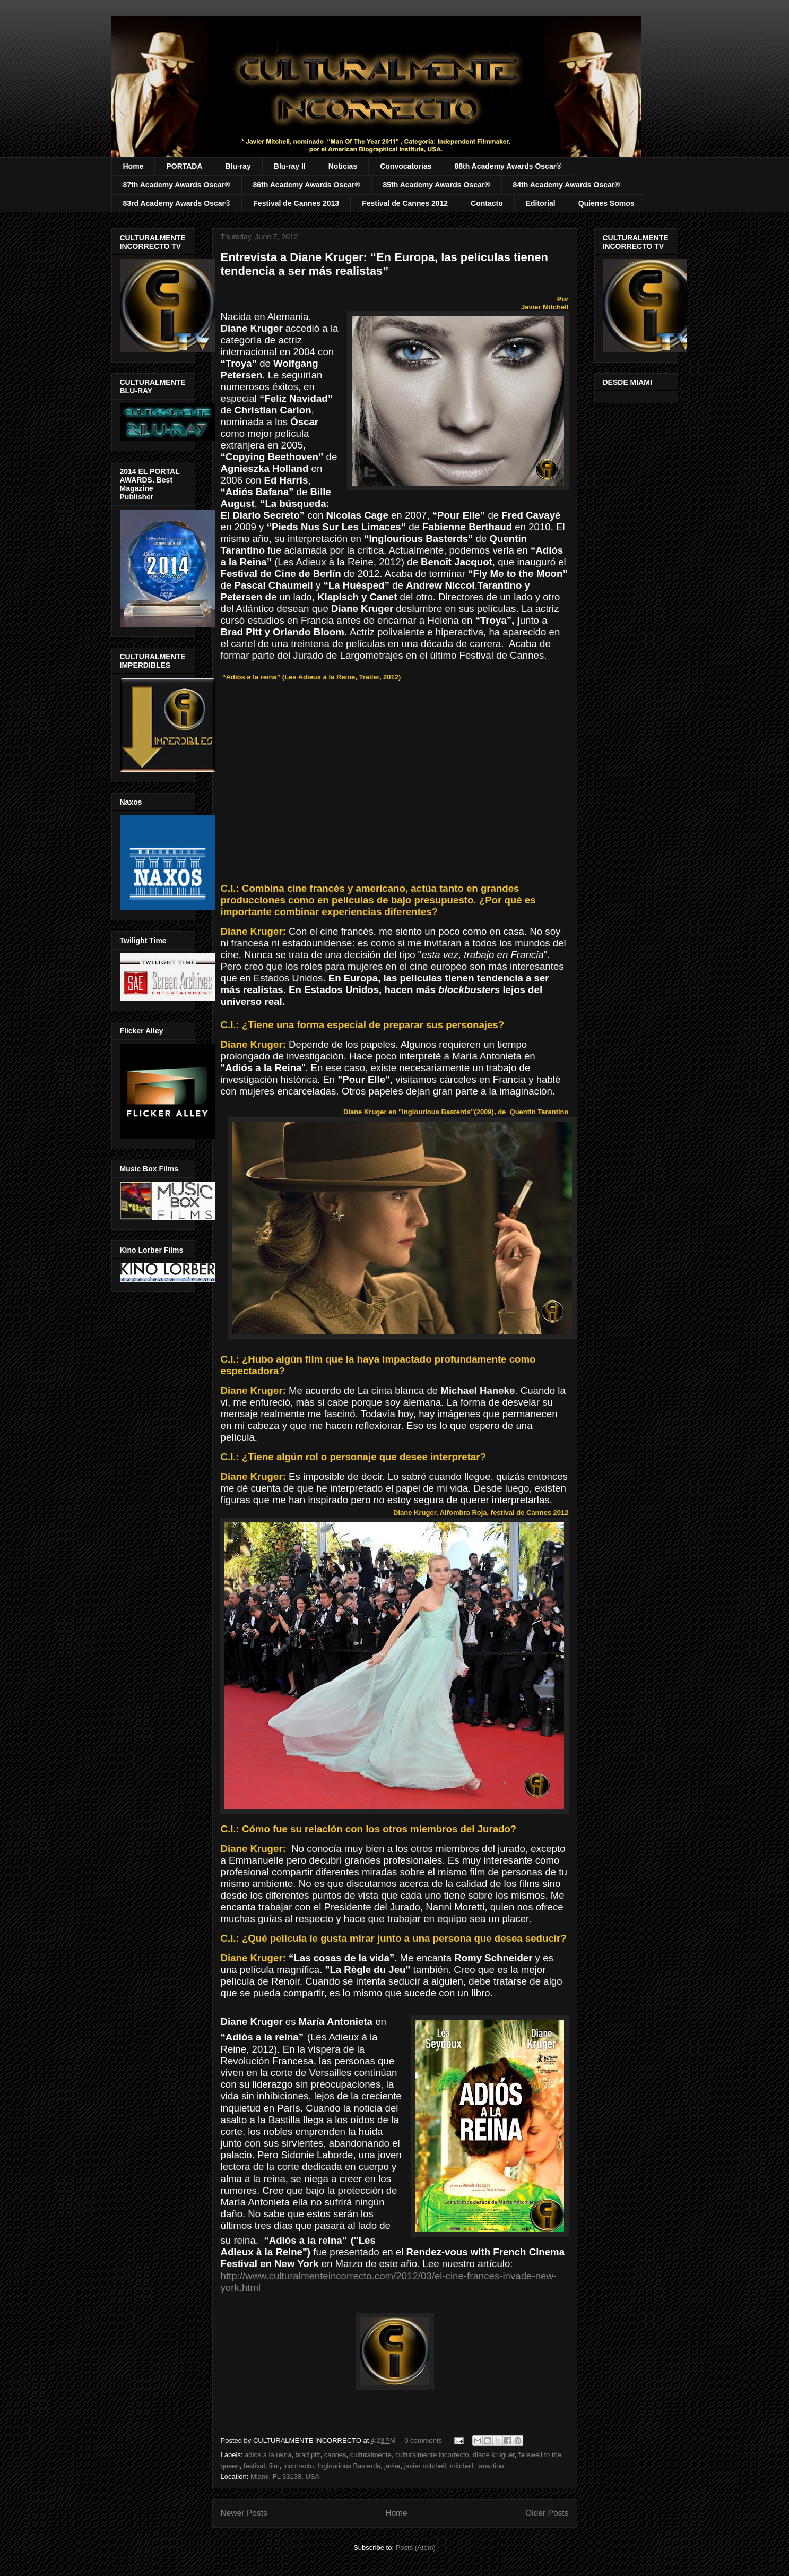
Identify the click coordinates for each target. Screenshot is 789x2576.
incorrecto (298, 2466)
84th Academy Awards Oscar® (566, 184)
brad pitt (307, 2455)
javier (392, 2466)
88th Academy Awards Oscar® (507, 166)
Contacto (487, 203)
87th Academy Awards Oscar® (176, 184)
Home (133, 166)
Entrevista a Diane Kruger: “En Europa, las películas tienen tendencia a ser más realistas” (384, 264)
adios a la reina (268, 2455)
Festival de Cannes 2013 (296, 203)
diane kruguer (494, 2455)
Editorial (541, 203)
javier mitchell (425, 2466)
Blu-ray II (290, 166)
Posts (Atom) (416, 2548)
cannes (335, 2455)
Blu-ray (238, 166)
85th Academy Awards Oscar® (436, 184)
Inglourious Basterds (348, 2466)
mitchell (461, 2466)
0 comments (423, 2440)
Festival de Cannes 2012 (405, 203)
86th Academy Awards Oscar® (306, 184)
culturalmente (371, 2455)
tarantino (490, 2466)
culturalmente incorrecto (432, 2455)
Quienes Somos (606, 203)
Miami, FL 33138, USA (284, 2476)
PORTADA (184, 166)
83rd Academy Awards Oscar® (177, 203)
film (274, 2466)
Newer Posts (244, 2513)
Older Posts (546, 2513)
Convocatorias (405, 166)
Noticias (342, 166)
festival (254, 2466)
